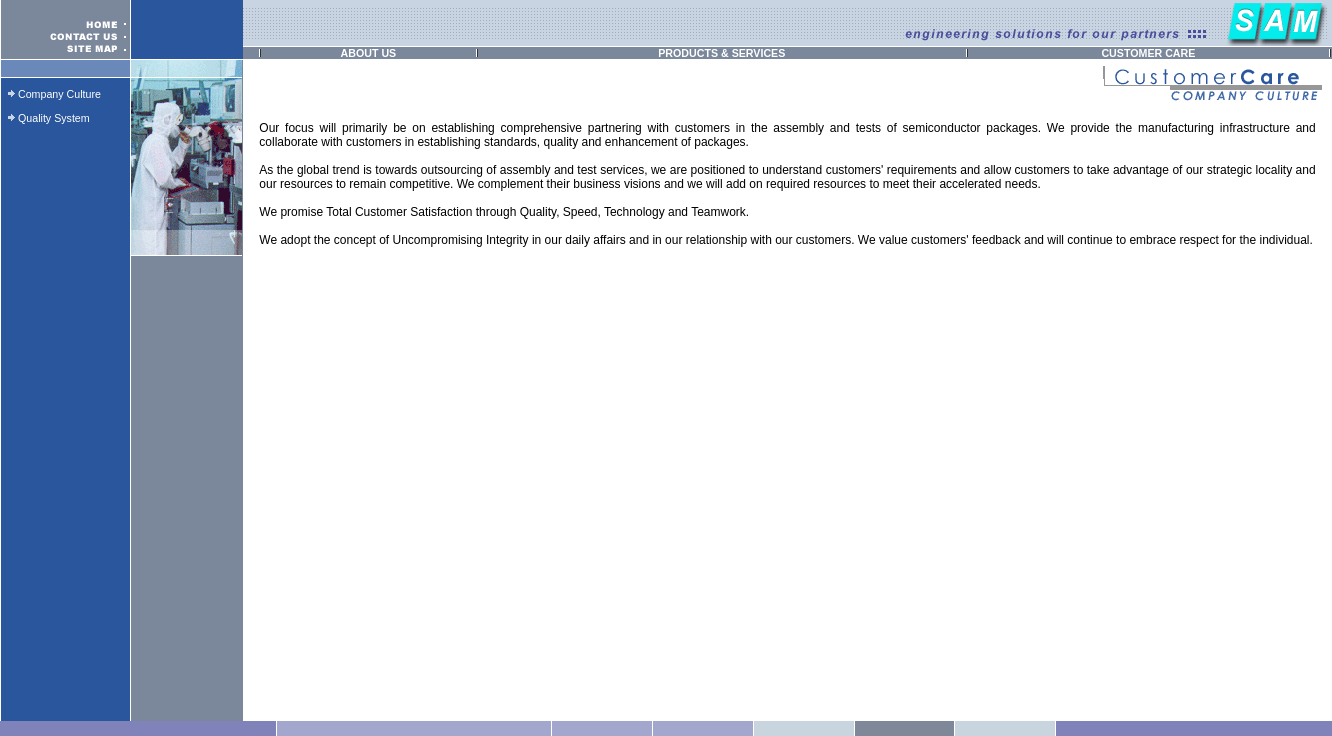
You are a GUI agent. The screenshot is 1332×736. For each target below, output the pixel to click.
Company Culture (59, 94)
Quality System (54, 118)
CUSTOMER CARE (1148, 53)
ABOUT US (369, 53)
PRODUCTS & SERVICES (721, 53)
